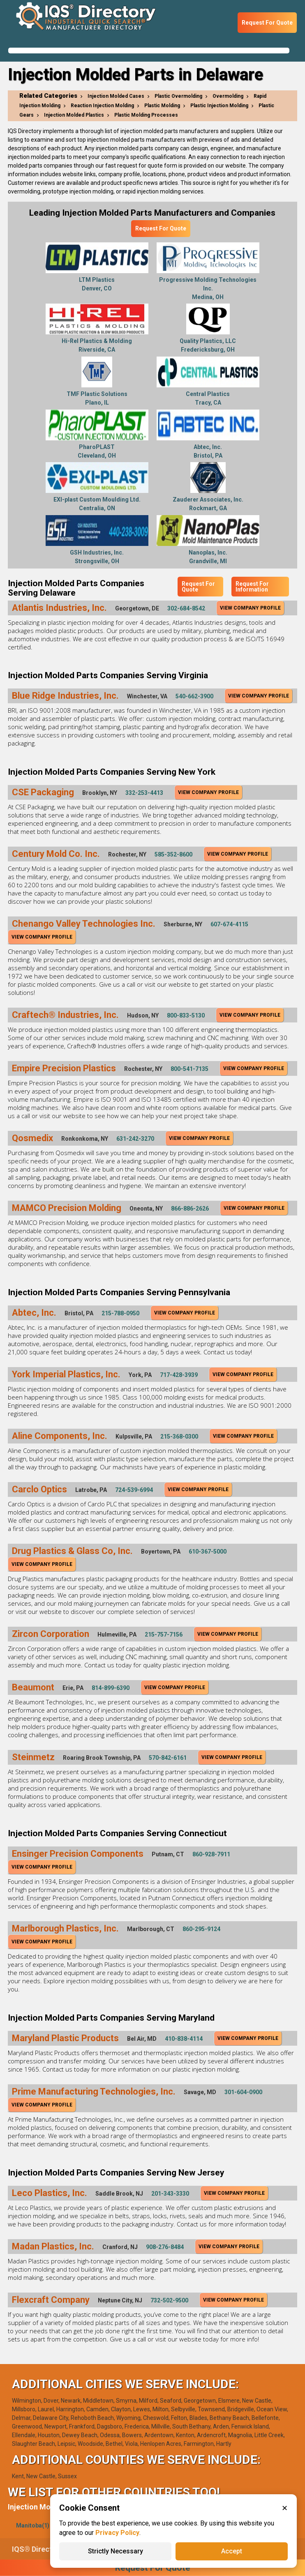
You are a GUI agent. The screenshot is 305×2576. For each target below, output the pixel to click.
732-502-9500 (169, 2300)
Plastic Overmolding (178, 96)
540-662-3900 (194, 696)
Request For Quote (267, 22)
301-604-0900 (243, 2092)
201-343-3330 (170, 2193)
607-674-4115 (229, 924)
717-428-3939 (179, 1375)
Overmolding (228, 96)
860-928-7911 (211, 1854)
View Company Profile (250, 608)
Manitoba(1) (32, 2525)
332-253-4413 (144, 793)
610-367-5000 (207, 1551)
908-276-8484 (165, 2247)
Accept (231, 2551)
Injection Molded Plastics (74, 115)
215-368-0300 (179, 1436)
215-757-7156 (164, 1634)
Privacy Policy (117, 2533)
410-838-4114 (184, 2038)
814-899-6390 (110, 1688)
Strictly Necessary (115, 2551)
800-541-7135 (189, 1069)
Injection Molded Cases (116, 96)
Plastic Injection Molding (219, 105)
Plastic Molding (162, 105)
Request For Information (252, 586)
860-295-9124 (201, 1929)
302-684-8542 (186, 608)
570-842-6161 (168, 1757)
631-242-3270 (135, 1138)
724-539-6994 (134, 1490)
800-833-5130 (186, 1015)
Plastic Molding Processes (146, 115)
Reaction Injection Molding (102, 105)
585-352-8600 (173, 854)
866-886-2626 (190, 1208)
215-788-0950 (120, 1313)
